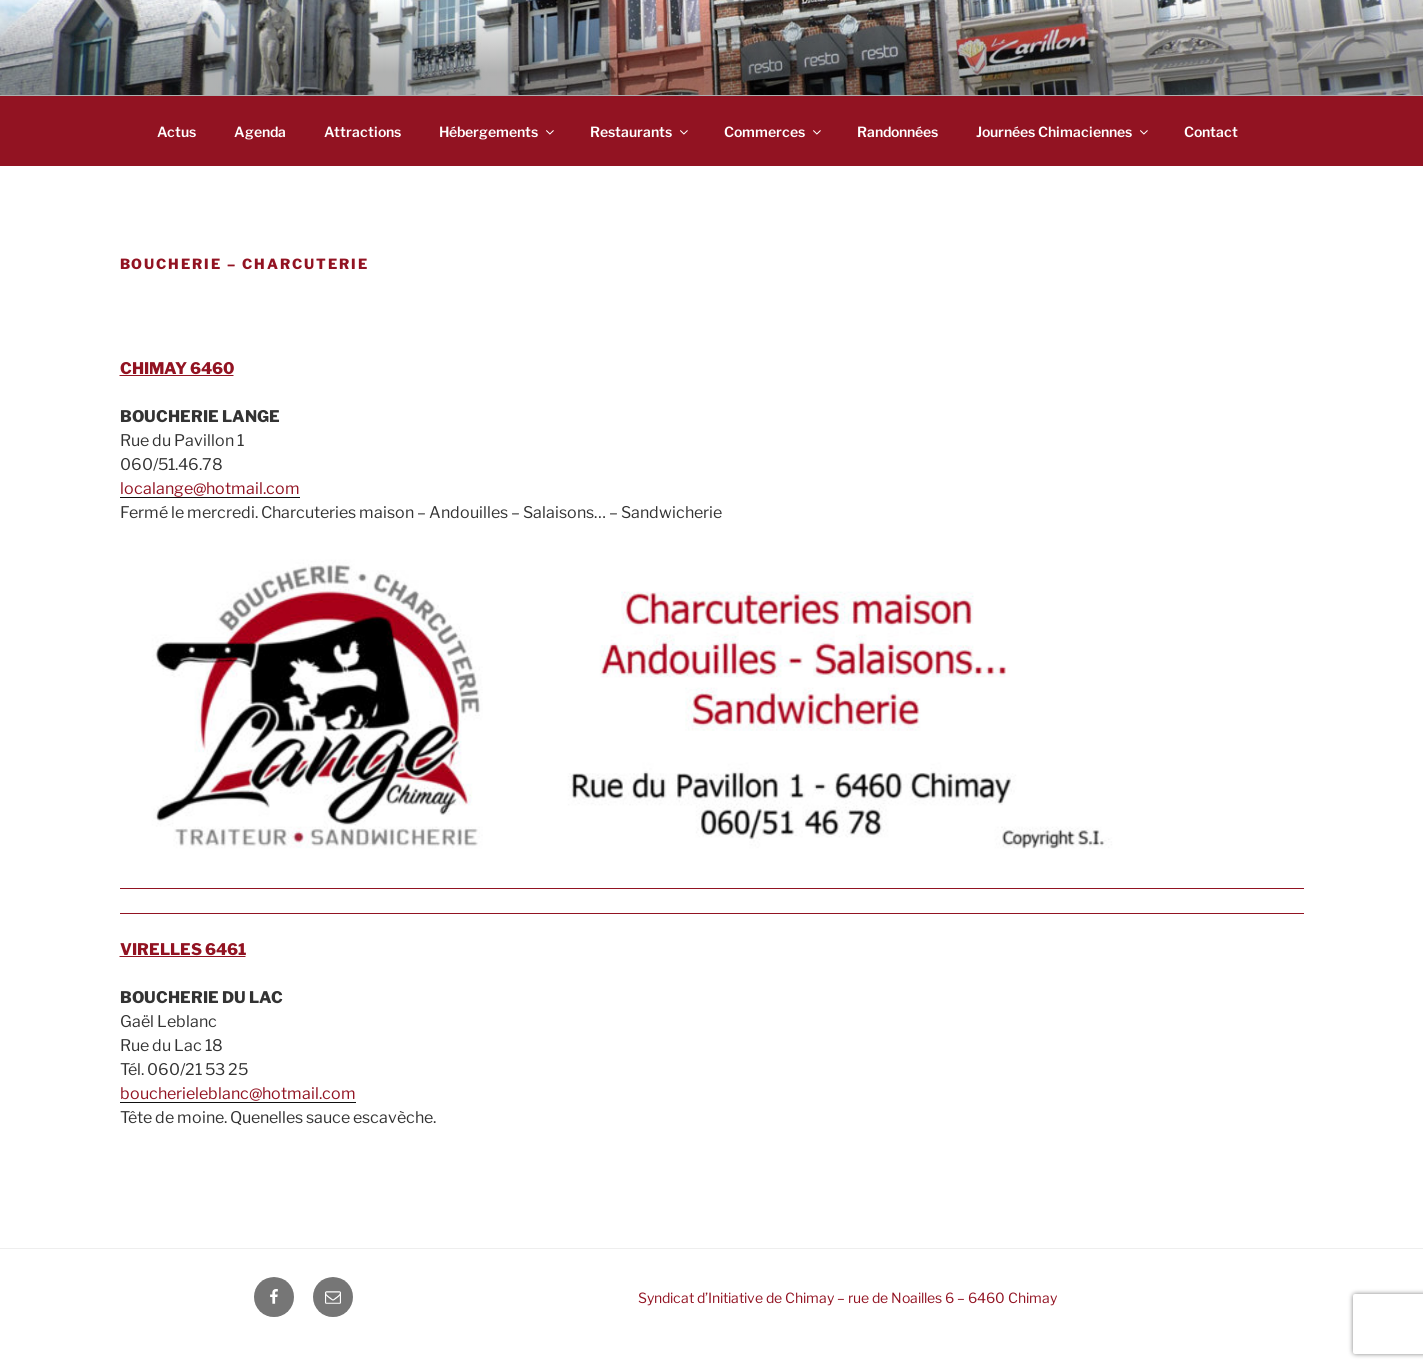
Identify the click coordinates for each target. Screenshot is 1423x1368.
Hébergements (498, 131)
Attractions (362, 131)
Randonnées (897, 131)
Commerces (774, 131)
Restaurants (640, 131)
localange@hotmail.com (210, 488)
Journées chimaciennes (1063, 131)
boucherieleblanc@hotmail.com (238, 1093)
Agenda (260, 131)
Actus (176, 131)
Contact (1211, 131)
